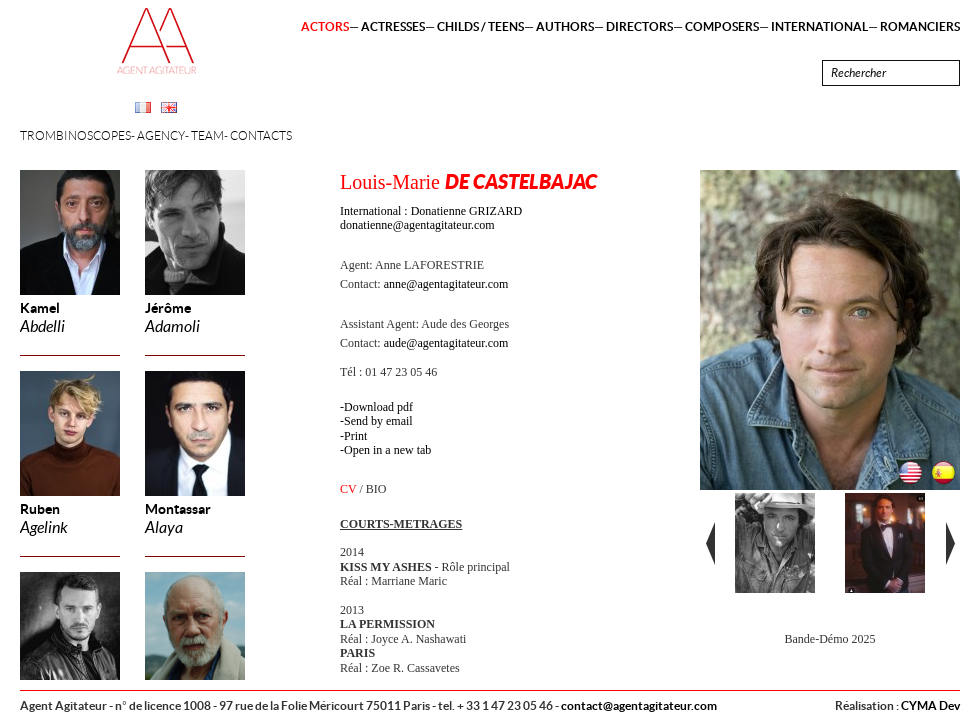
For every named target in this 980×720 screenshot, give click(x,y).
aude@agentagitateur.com (446, 343)
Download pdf (378, 407)
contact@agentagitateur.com (639, 705)
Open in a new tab (387, 450)
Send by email (378, 421)
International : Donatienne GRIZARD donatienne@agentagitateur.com (431, 218)
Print (355, 436)
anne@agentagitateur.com (446, 284)
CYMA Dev (930, 705)
